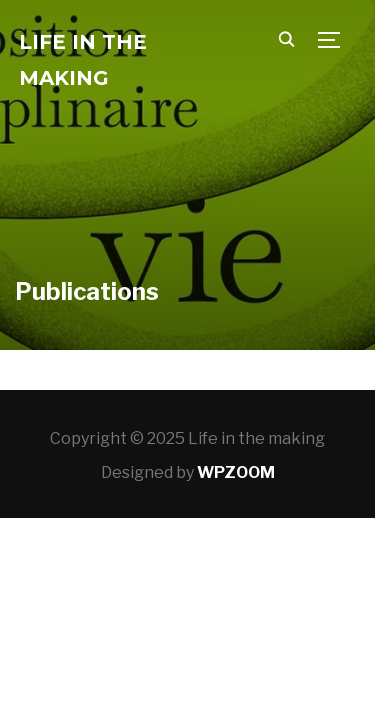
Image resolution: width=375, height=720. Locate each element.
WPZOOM (236, 472)
